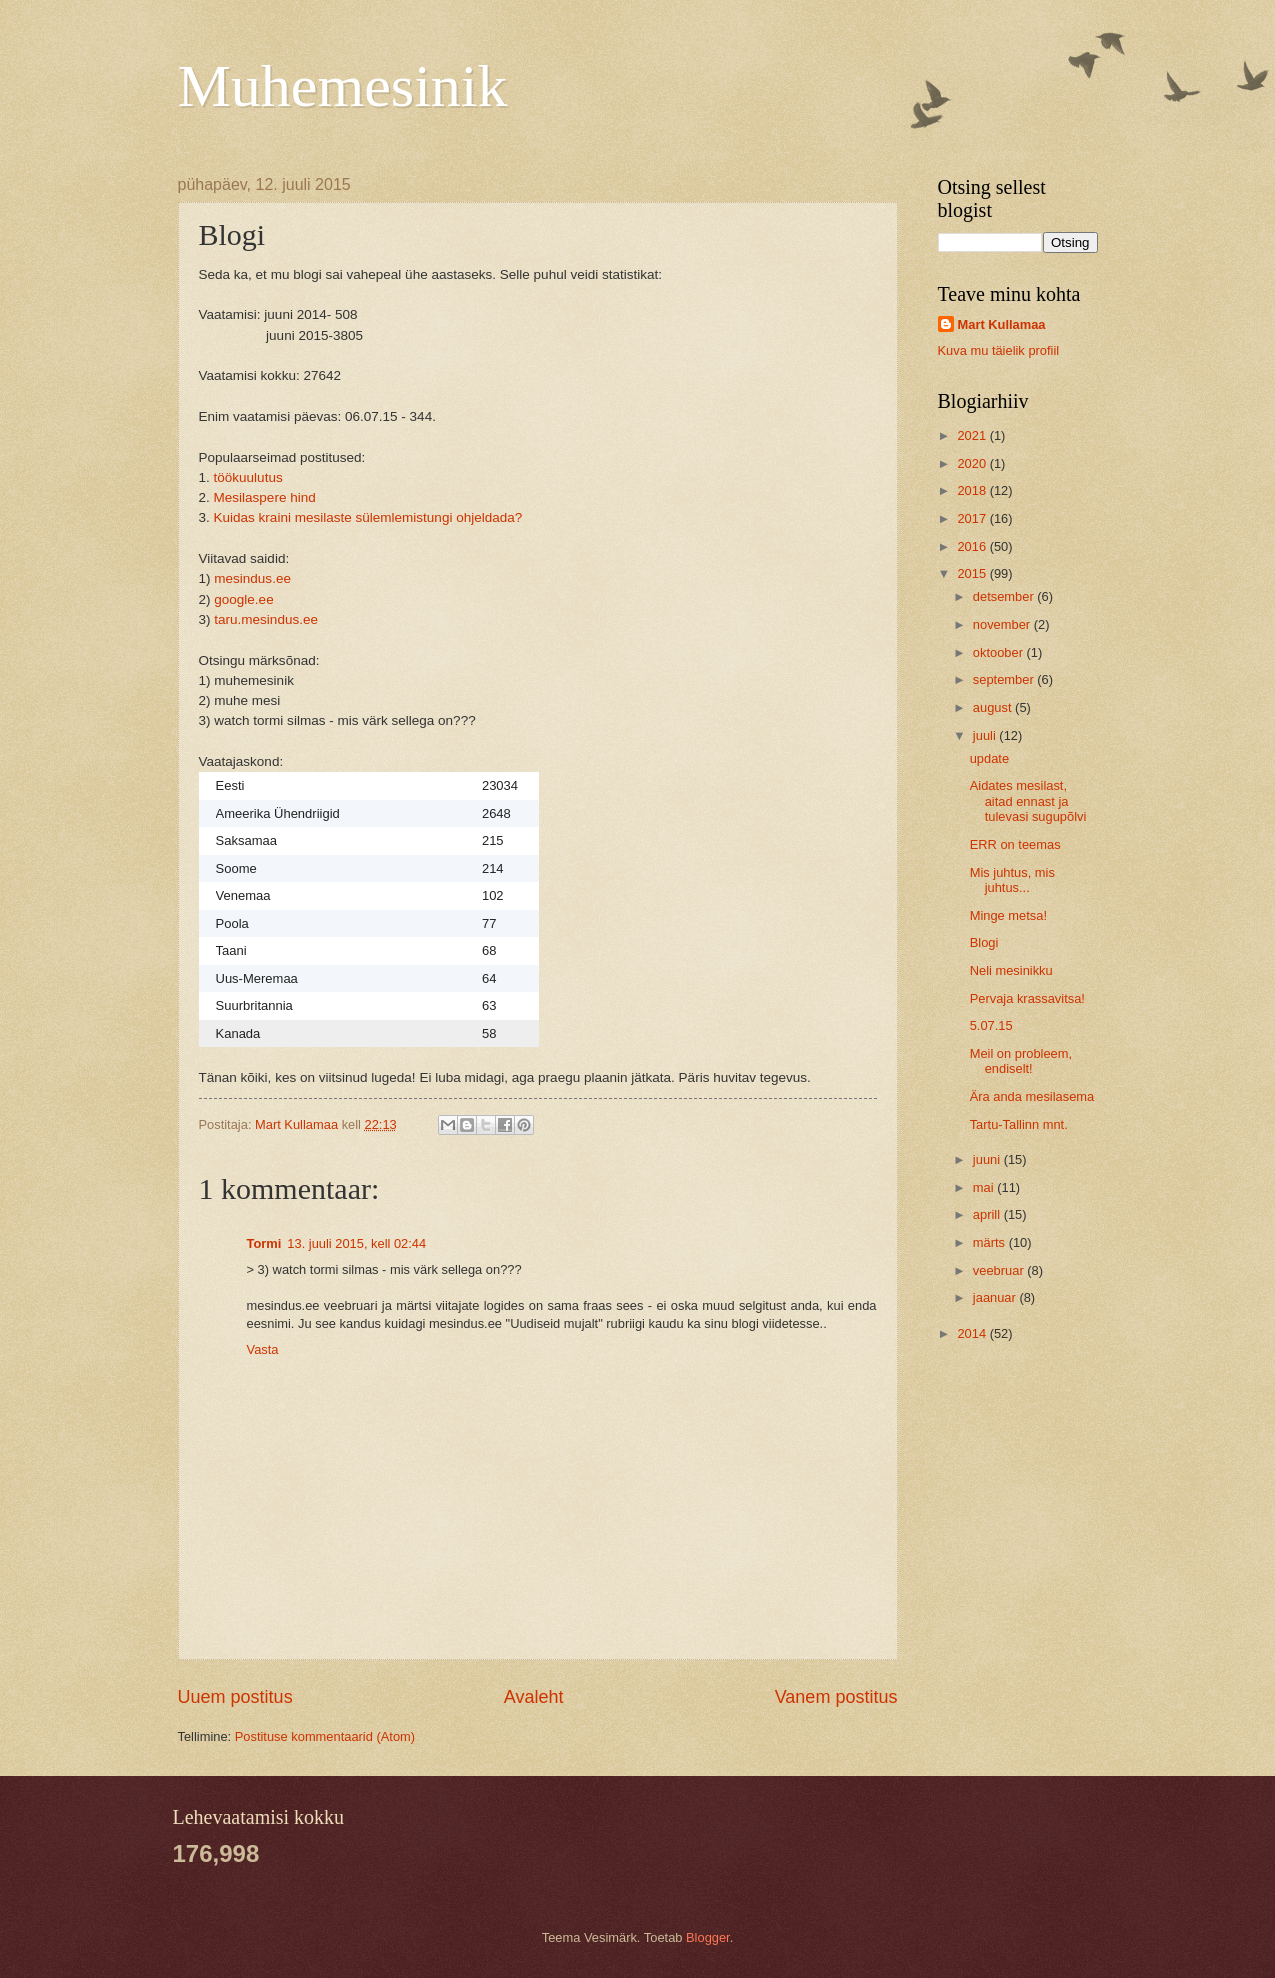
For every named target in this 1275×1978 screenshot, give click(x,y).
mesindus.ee (252, 578)
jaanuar (996, 1297)
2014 (973, 1333)
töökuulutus (246, 477)
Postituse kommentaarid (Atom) (325, 1736)
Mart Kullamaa (1002, 324)
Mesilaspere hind (265, 497)
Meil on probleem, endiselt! (1021, 1061)
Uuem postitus (235, 1697)
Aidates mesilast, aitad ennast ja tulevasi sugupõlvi (1028, 801)
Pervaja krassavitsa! (1027, 998)
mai (985, 1187)
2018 (973, 490)
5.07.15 (991, 1025)
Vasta (263, 1349)
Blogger (708, 1937)
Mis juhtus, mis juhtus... (1012, 880)
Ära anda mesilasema (1032, 1096)
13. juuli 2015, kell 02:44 (356, 1243)
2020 (973, 463)
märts (991, 1242)
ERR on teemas (1015, 844)
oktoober (1000, 652)
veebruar (1000, 1270)
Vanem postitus (836, 1697)
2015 (973, 573)
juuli (986, 735)
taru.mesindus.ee (266, 619)
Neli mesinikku (1011, 970)
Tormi (264, 1243)
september (1005, 679)
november (1003, 624)
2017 (973, 518)
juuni (988, 1159)
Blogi (984, 942)
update (989, 758)
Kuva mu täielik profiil (999, 350)
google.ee (243, 599)
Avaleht (534, 1697)
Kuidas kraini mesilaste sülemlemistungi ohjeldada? (368, 517)
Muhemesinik (343, 86)
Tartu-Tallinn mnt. (1019, 1124)
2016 (973, 546)
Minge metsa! (1008, 915)
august (994, 707)
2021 (973, 435)
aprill (988, 1214)
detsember (1005, 596)
